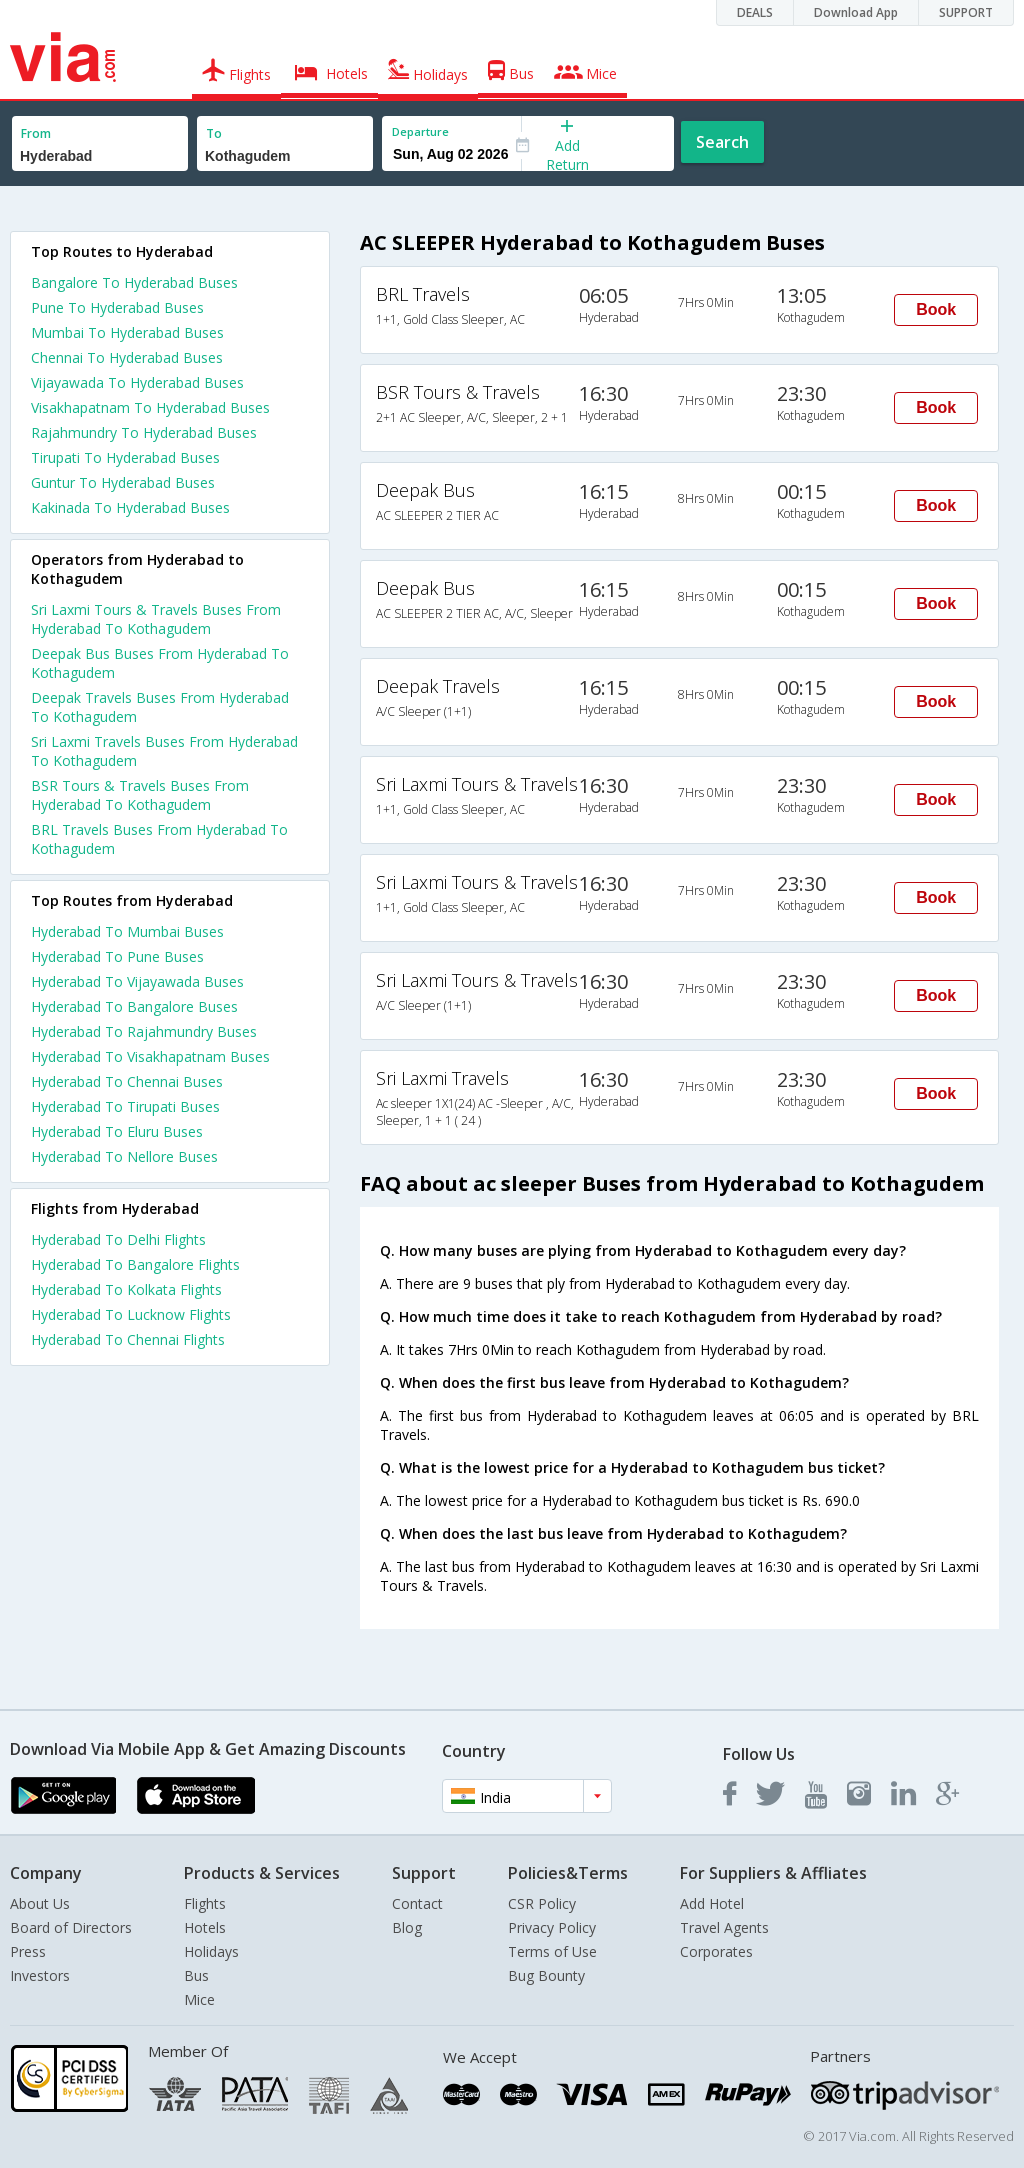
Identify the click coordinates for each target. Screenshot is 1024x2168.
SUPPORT (966, 12)
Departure (420, 131)
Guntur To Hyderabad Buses (123, 482)
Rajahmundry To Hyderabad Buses (144, 432)
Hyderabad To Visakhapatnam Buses (150, 1056)
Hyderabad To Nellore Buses (124, 1156)
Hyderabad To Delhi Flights (118, 1239)
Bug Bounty (546, 1975)
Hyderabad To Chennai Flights (128, 1339)
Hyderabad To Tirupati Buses (125, 1106)
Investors (40, 1975)
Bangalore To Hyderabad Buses (134, 282)
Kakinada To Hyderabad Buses (130, 507)
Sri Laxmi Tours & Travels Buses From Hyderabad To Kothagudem (156, 619)
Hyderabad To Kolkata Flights (126, 1289)
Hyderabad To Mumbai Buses (127, 931)
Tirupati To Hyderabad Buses (125, 457)
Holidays (211, 1951)
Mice (199, 1999)
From (36, 133)
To (214, 133)
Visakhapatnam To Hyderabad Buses (150, 407)
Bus (196, 1975)
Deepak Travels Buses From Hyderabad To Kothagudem (160, 707)
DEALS (755, 12)
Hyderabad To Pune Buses (117, 956)
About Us (40, 1903)
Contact (417, 1903)
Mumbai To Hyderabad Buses (127, 332)
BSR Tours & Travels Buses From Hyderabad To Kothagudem (140, 795)
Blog (407, 1927)
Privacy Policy (552, 1927)
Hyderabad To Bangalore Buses (134, 1006)
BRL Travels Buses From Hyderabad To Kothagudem (159, 839)
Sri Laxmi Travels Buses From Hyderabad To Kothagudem (164, 751)
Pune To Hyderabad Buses (117, 307)
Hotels (205, 1927)
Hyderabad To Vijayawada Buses (137, 981)
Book (936, 309)
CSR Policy (542, 1903)
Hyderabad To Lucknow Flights (131, 1314)
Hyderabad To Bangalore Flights (135, 1264)
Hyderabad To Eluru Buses (117, 1131)
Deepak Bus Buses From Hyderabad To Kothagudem (160, 663)
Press (28, 1951)
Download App (856, 12)
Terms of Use (552, 1951)
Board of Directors (71, 1927)
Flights (205, 1903)
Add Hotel (712, 1903)
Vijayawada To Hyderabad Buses (137, 382)
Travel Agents (724, 1927)
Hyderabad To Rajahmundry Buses (144, 1031)
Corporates (716, 1951)
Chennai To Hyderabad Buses (127, 357)
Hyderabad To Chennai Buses (127, 1081)
